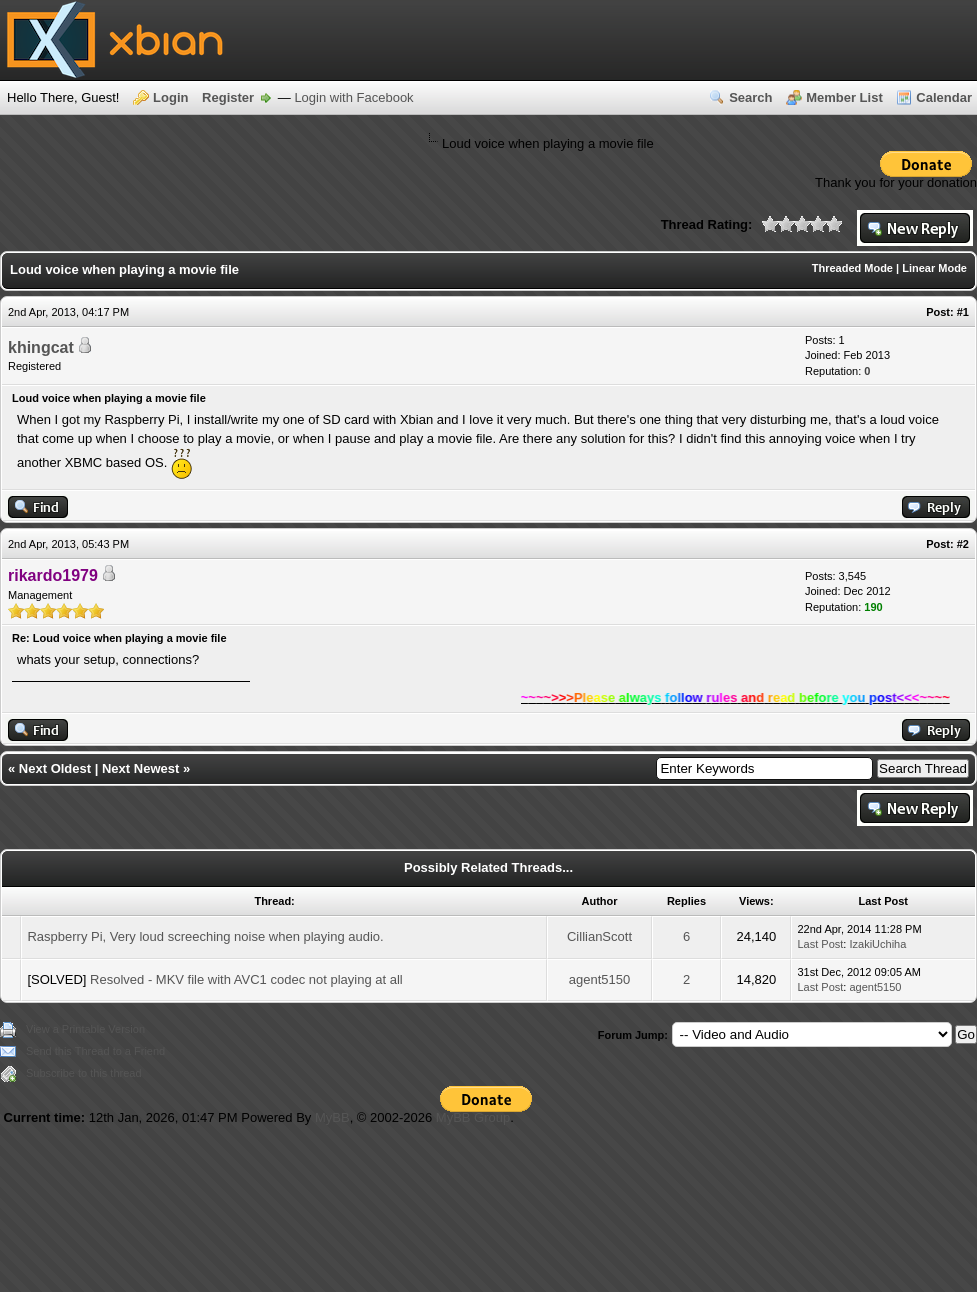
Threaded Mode (852, 268)
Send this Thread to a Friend (95, 1051)
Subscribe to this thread (84, 1073)
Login (170, 97)
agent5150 (599, 979)
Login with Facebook (353, 97)
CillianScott (599, 936)
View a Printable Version (85, 1029)
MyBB (332, 1117)
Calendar (944, 97)
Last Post (820, 944)
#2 (963, 544)
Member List (844, 97)
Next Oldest (55, 768)
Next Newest (140, 768)
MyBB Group (473, 1117)
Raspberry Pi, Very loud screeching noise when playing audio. (205, 936)
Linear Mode (934, 268)
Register (228, 97)
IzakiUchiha (877, 944)
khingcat (41, 347)
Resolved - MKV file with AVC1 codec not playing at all (246, 979)
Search (750, 97)
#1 (963, 312)
